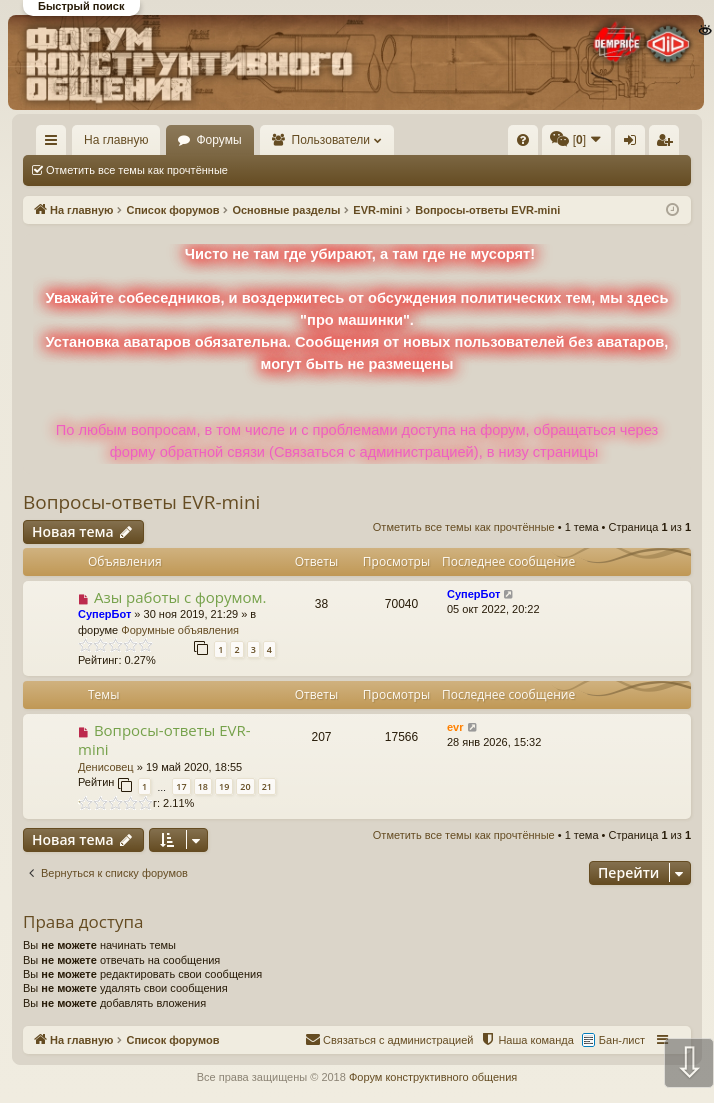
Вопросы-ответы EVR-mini (141, 502)
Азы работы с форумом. (180, 597)
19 (224, 786)
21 (267, 786)
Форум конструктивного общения (433, 1077)
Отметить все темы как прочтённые (137, 170)
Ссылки (55, 144)
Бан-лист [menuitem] (622, 1040)
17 (181, 786)
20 (245, 786)
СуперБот (104, 614)
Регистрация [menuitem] (668, 144)
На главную (116, 140)
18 (203, 786)
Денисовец (106, 767)
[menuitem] (523, 140)
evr (455, 727)
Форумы (218, 140)
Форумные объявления (180, 630)
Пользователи (331, 140)
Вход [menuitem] (634, 144)
